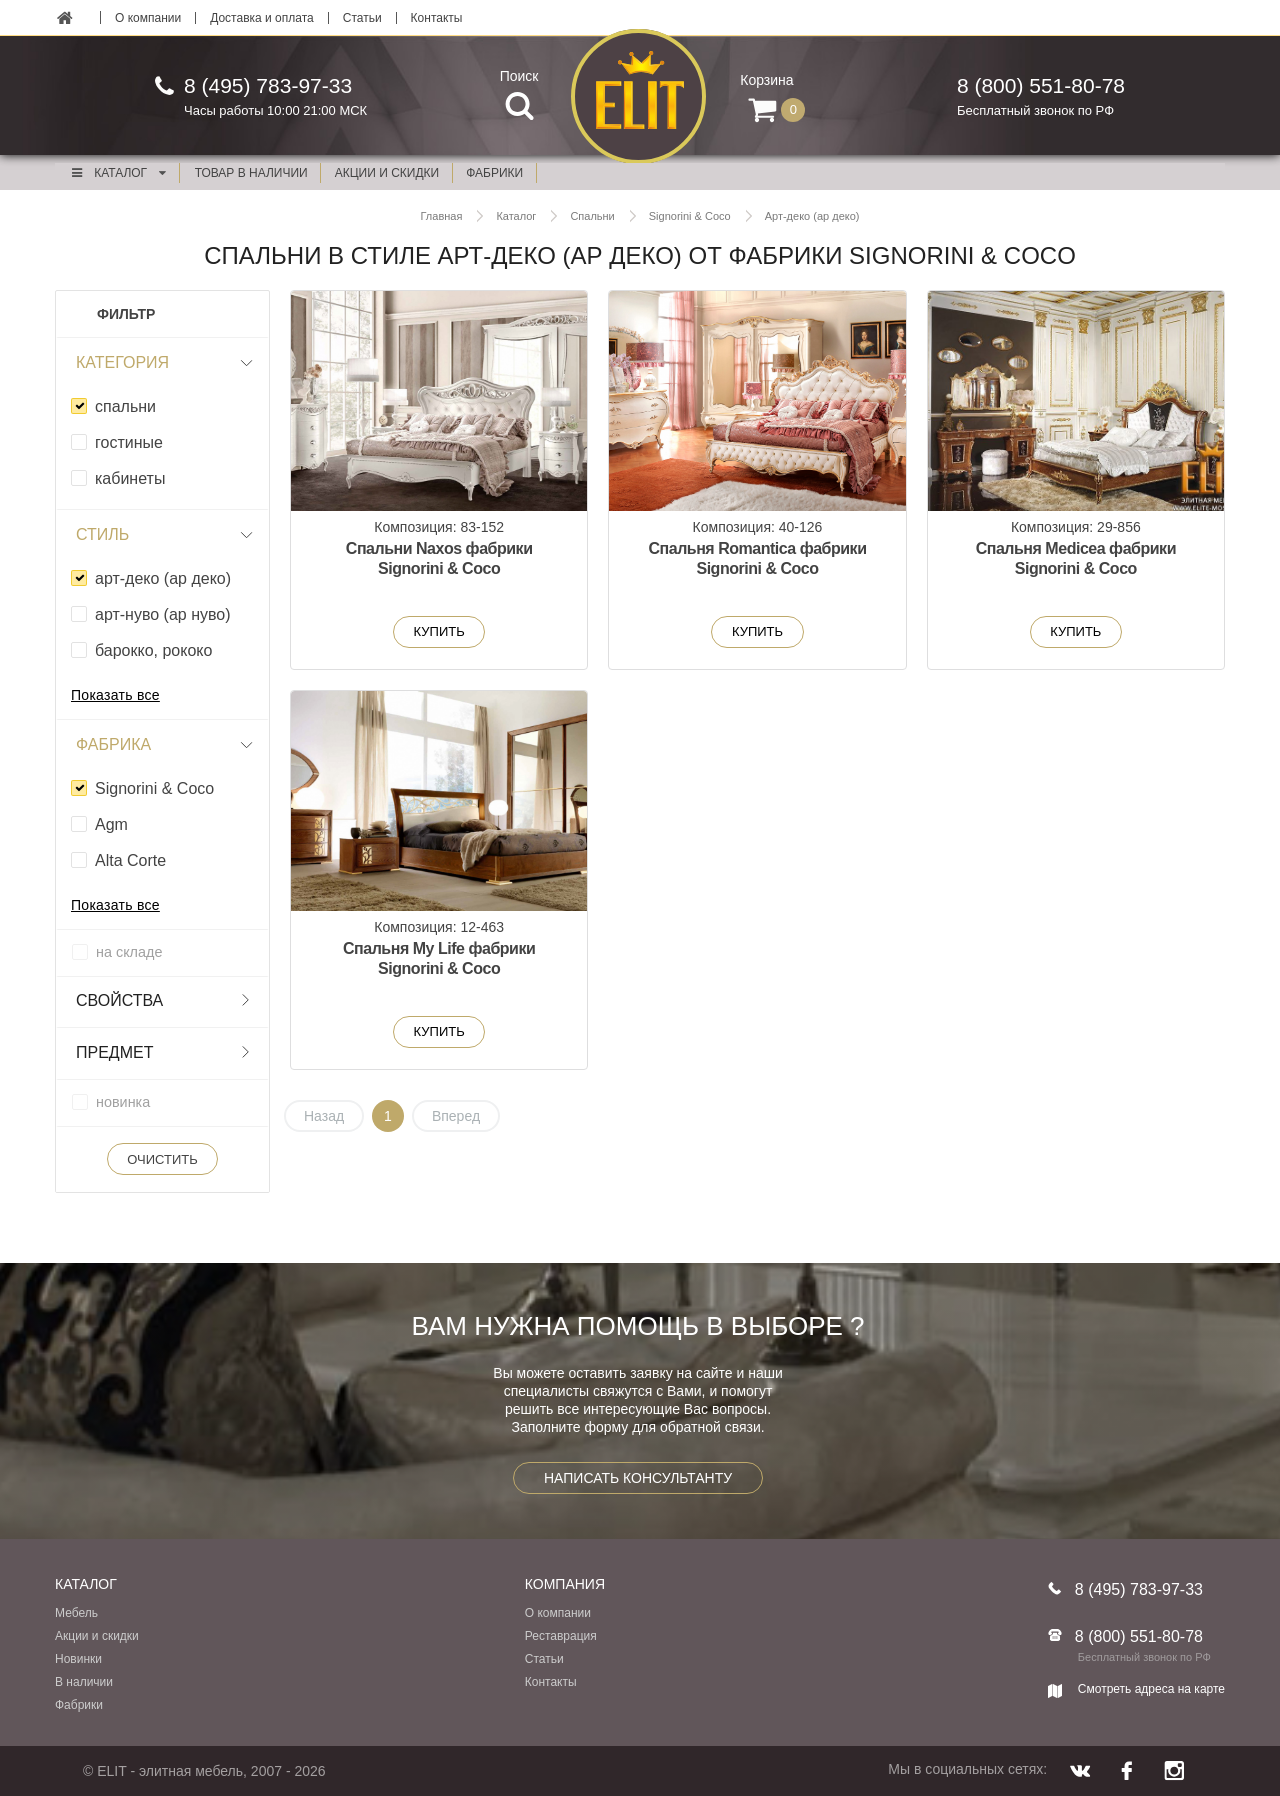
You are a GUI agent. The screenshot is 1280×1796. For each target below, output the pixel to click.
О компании (148, 18)
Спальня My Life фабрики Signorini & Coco (439, 958)
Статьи (362, 18)
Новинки (78, 1659)
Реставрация (561, 1636)
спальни (125, 406)
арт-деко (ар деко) (163, 578)
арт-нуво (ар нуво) (163, 614)
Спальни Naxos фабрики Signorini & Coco (439, 558)
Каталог (118, 173)
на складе (129, 952)
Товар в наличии (251, 173)
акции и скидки (387, 173)
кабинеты (130, 478)
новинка (123, 1102)
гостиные (129, 442)
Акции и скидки (97, 1636)
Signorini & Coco (154, 788)
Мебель (76, 1613)
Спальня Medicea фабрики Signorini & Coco (1076, 558)
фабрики (494, 173)
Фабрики (79, 1705)
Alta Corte (130, 860)
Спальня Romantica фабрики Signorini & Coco (757, 558)
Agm (111, 824)
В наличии (84, 1682)
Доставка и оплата (262, 18)
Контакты (437, 18)
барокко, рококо (153, 650)
